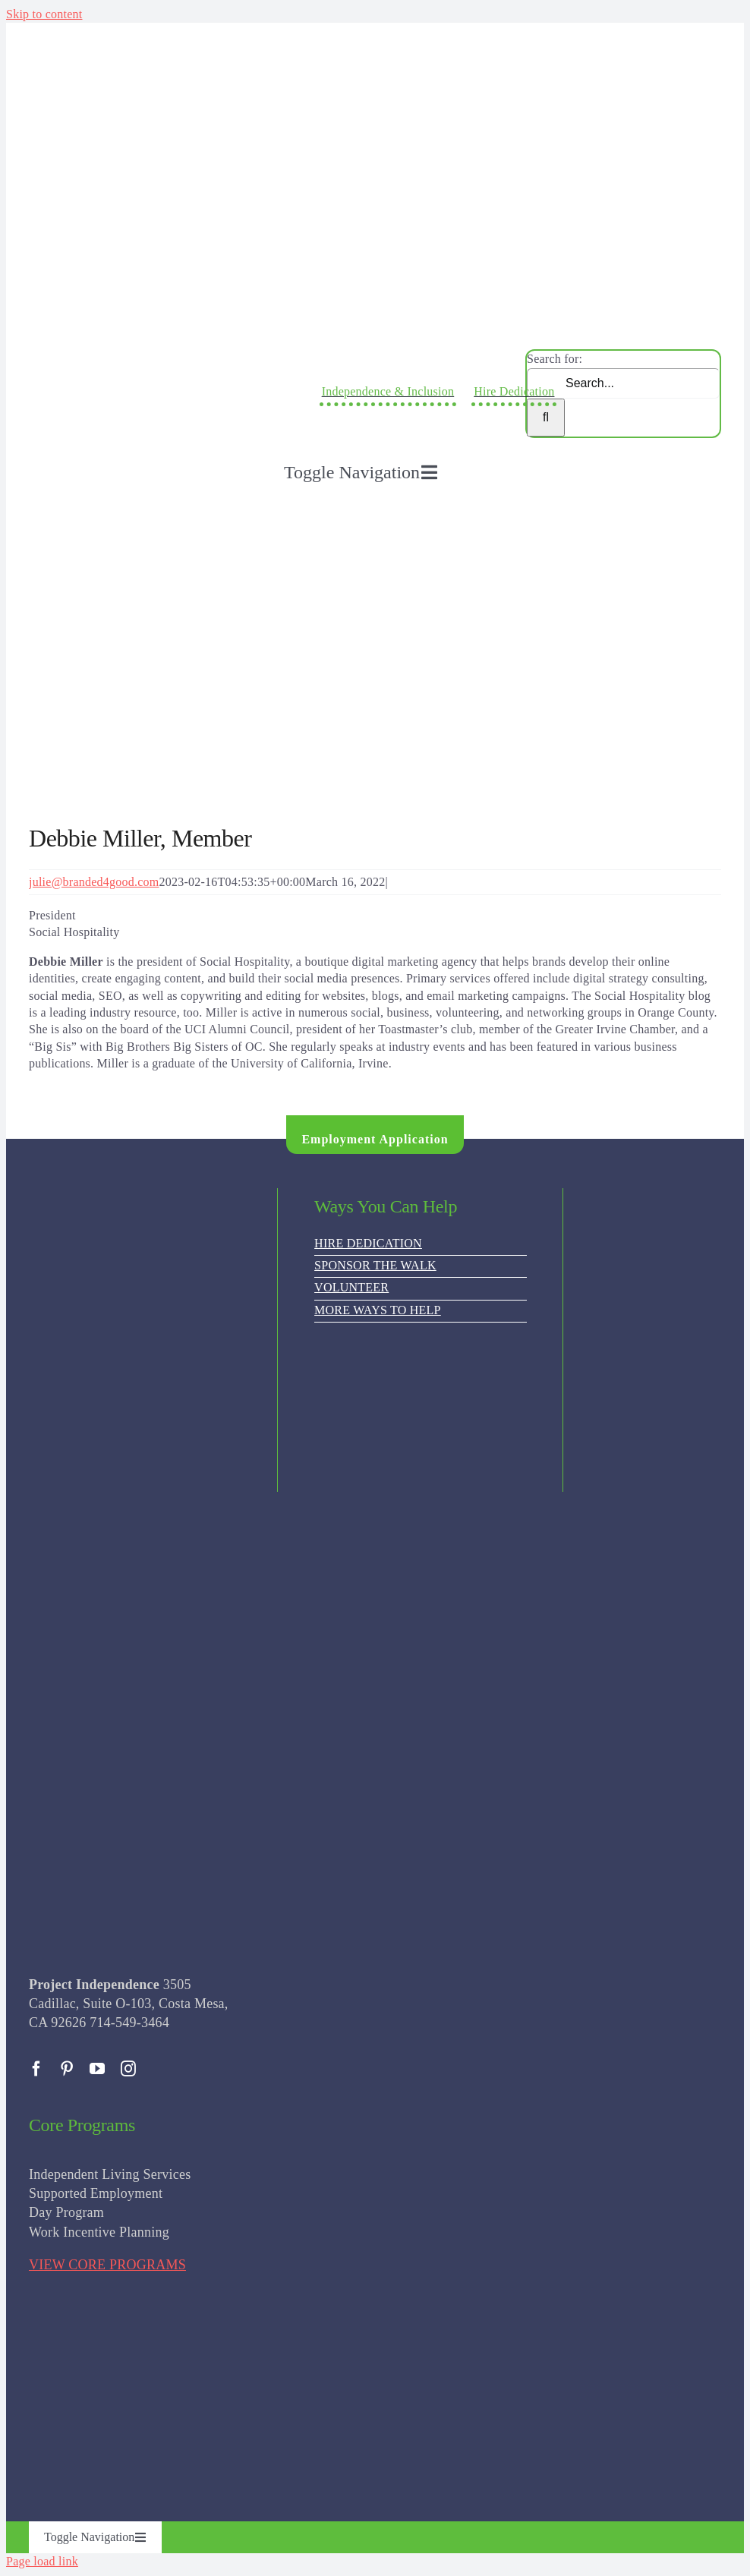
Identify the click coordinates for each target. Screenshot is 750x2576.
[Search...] (623, 383)
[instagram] (128, 2068)
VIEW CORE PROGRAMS (107, 2264)
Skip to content (44, 14)
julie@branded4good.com (94, 881)
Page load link (42, 2561)
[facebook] (36, 2068)
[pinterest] (66, 2068)
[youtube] (97, 2068)
